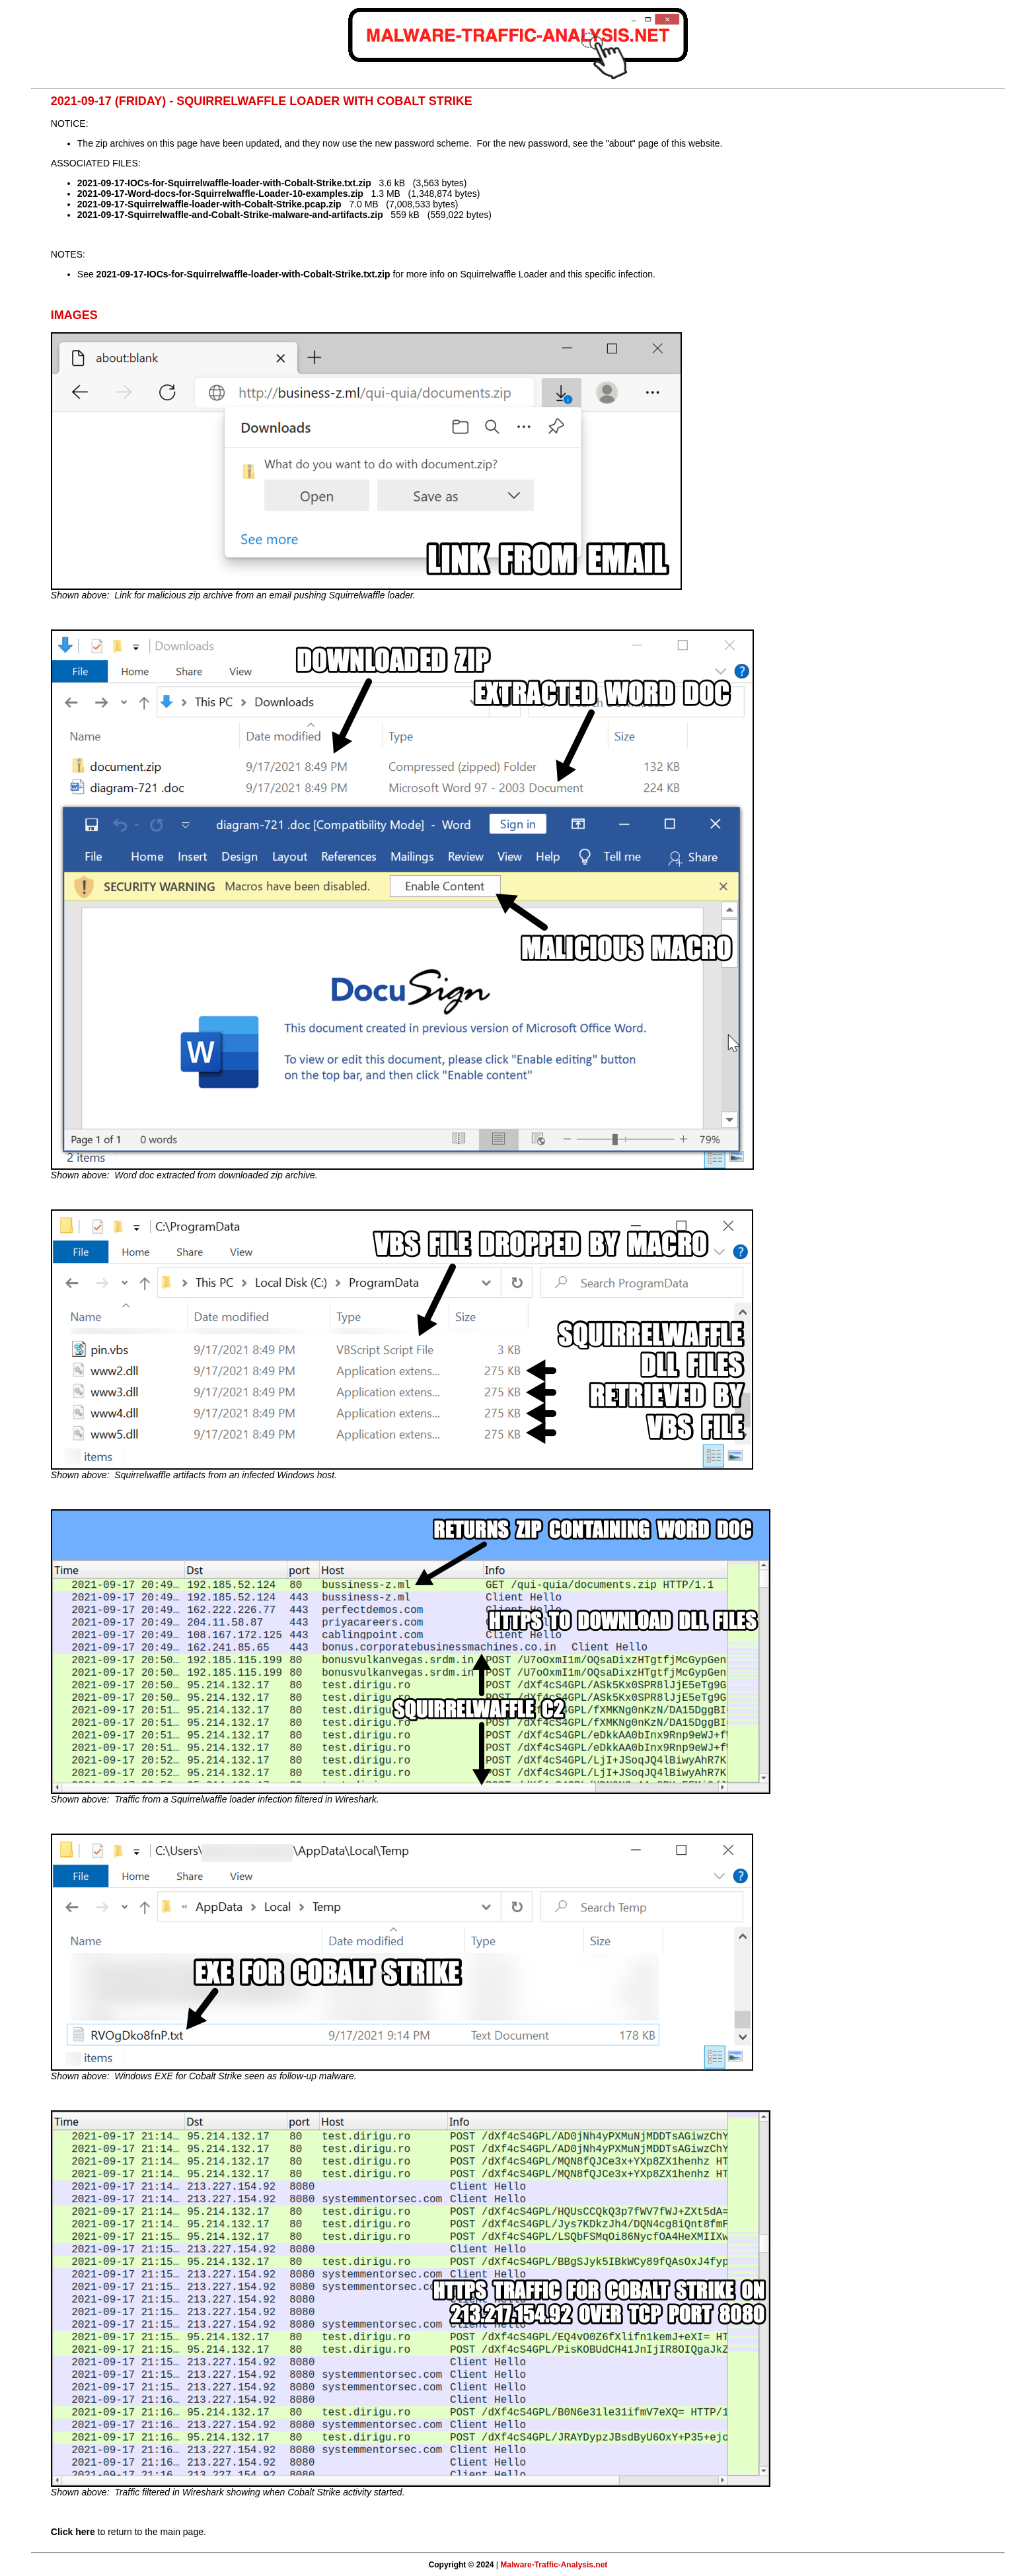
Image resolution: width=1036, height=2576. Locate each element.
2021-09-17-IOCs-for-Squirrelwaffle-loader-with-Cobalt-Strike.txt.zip (224, 183)
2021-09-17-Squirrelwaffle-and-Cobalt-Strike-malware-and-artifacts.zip (230, 214)
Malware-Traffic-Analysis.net (553, 2564)
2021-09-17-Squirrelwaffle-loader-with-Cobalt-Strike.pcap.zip (209, 204)
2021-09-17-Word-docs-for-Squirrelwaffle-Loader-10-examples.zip (220, 193)
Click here (73, 2531)
